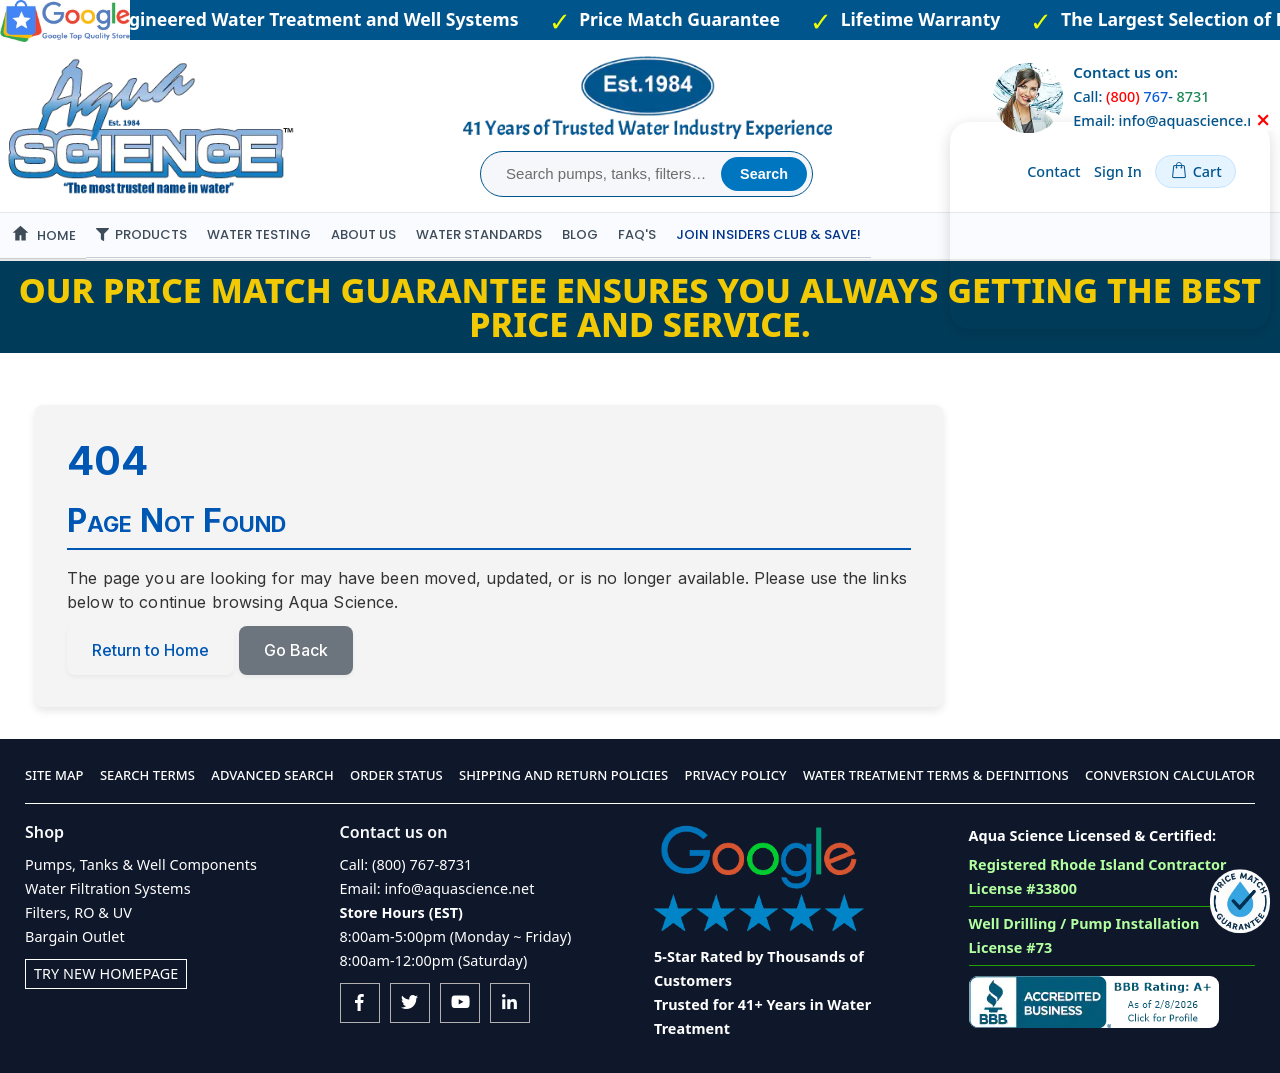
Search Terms (147, 776)
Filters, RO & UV (78, 912)
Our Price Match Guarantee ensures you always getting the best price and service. (640, 307)
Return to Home (150, 651)
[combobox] (603, 174)
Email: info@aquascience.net (437, 888)
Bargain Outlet (75, 936)
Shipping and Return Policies (563, 776)
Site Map (54, 776)
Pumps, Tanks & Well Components (141, 864)
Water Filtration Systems (108, 888)
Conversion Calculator (1170, 776)
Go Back (296, 651)
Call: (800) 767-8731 (406, 864)
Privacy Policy (736, 776)
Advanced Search (272, 776)
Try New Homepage (106, 973)
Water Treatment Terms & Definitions (936, 776)
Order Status (396, 776)
